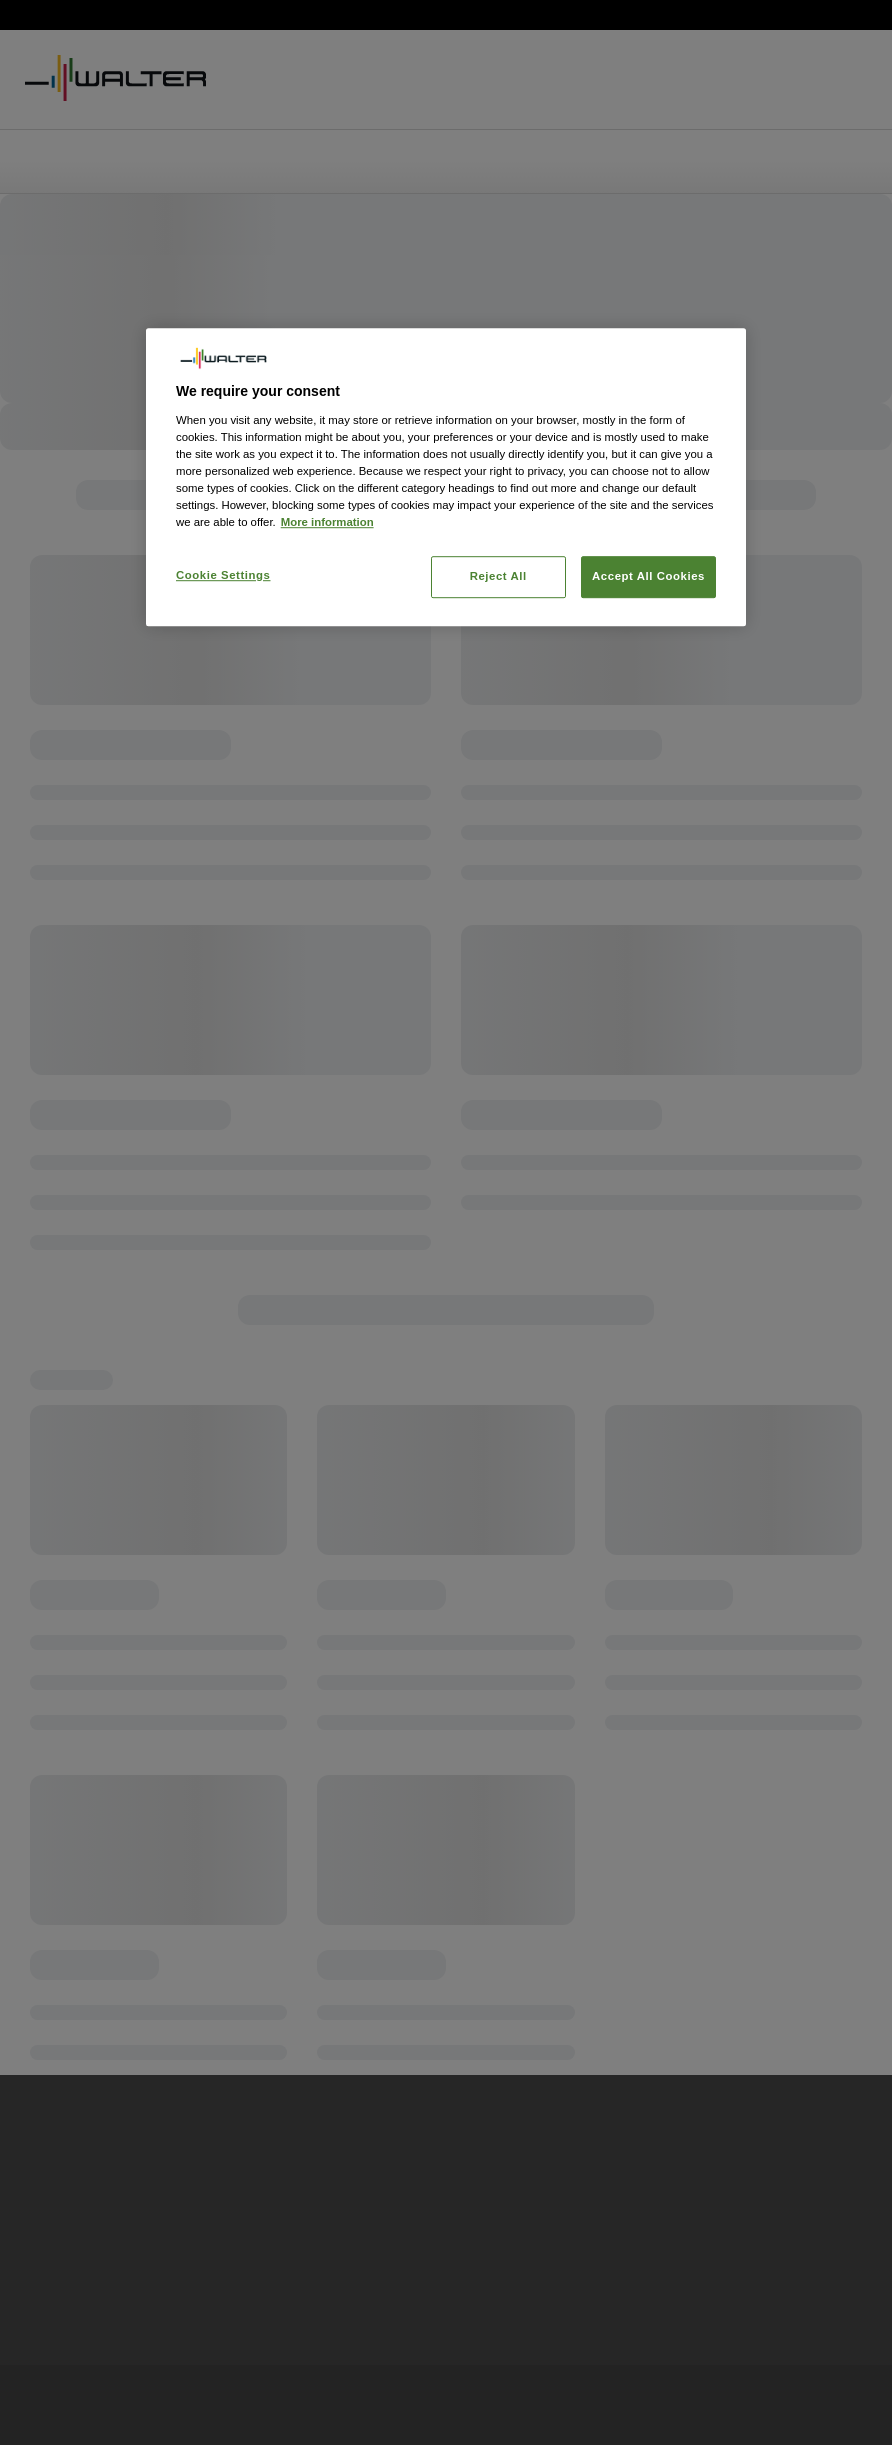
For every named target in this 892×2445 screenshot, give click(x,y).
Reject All (498, 576)
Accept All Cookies (648, 576)
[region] (446, 477)
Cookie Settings (223, 575)
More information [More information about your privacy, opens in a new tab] (327, 522)
